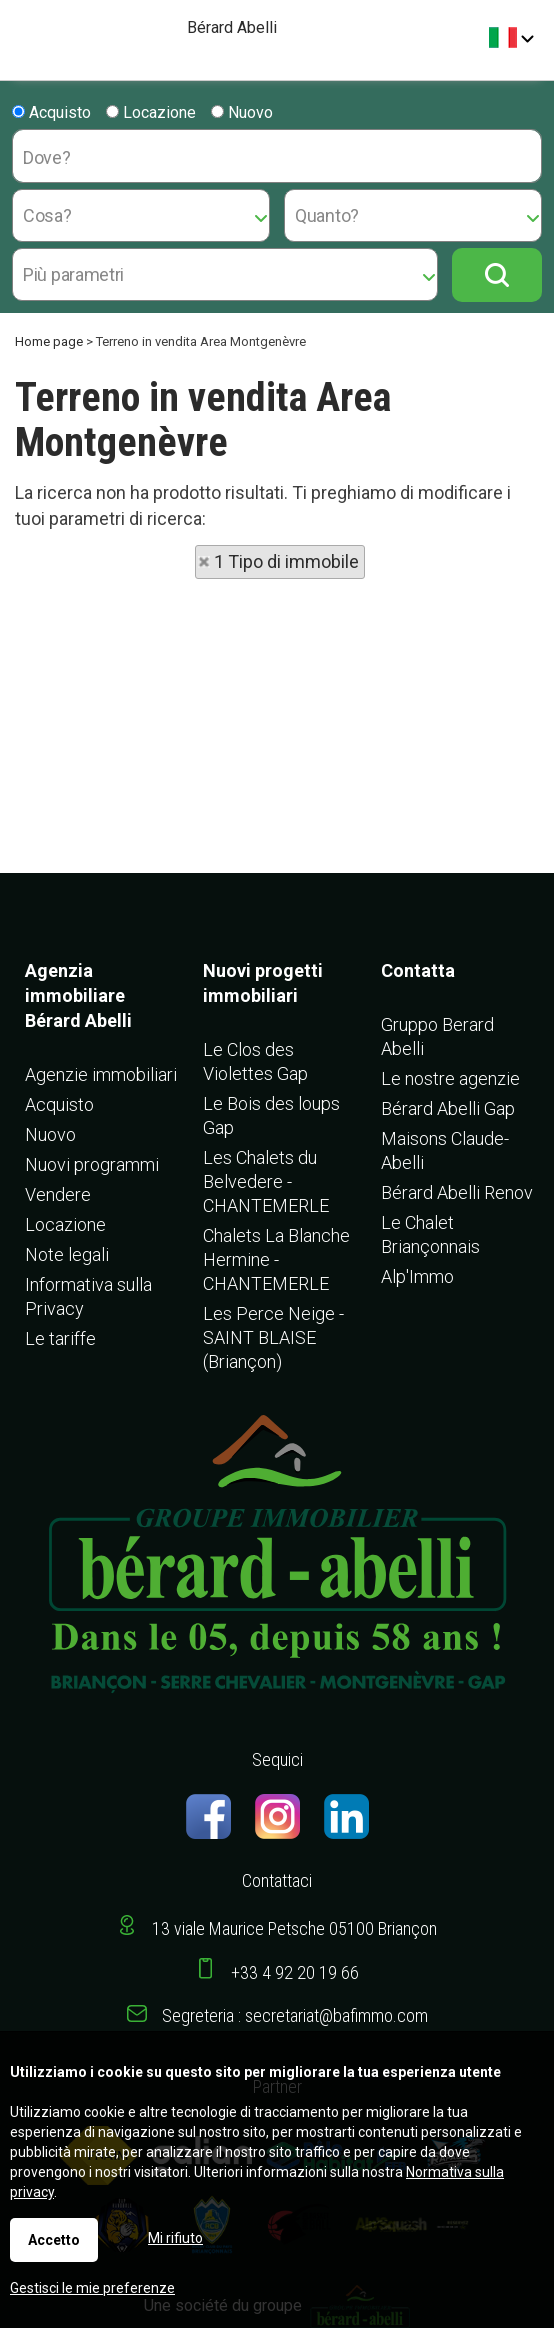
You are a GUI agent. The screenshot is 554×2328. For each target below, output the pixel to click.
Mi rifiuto (175, 2238)
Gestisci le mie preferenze (92, 2288)
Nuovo (242, 112)
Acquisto (51, 112)
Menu (22, 30)
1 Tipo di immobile (286, 561)
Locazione (151, 112)
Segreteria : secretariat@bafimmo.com (295, 2015)
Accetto (54, 2240)
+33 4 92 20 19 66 (295, 1972)
